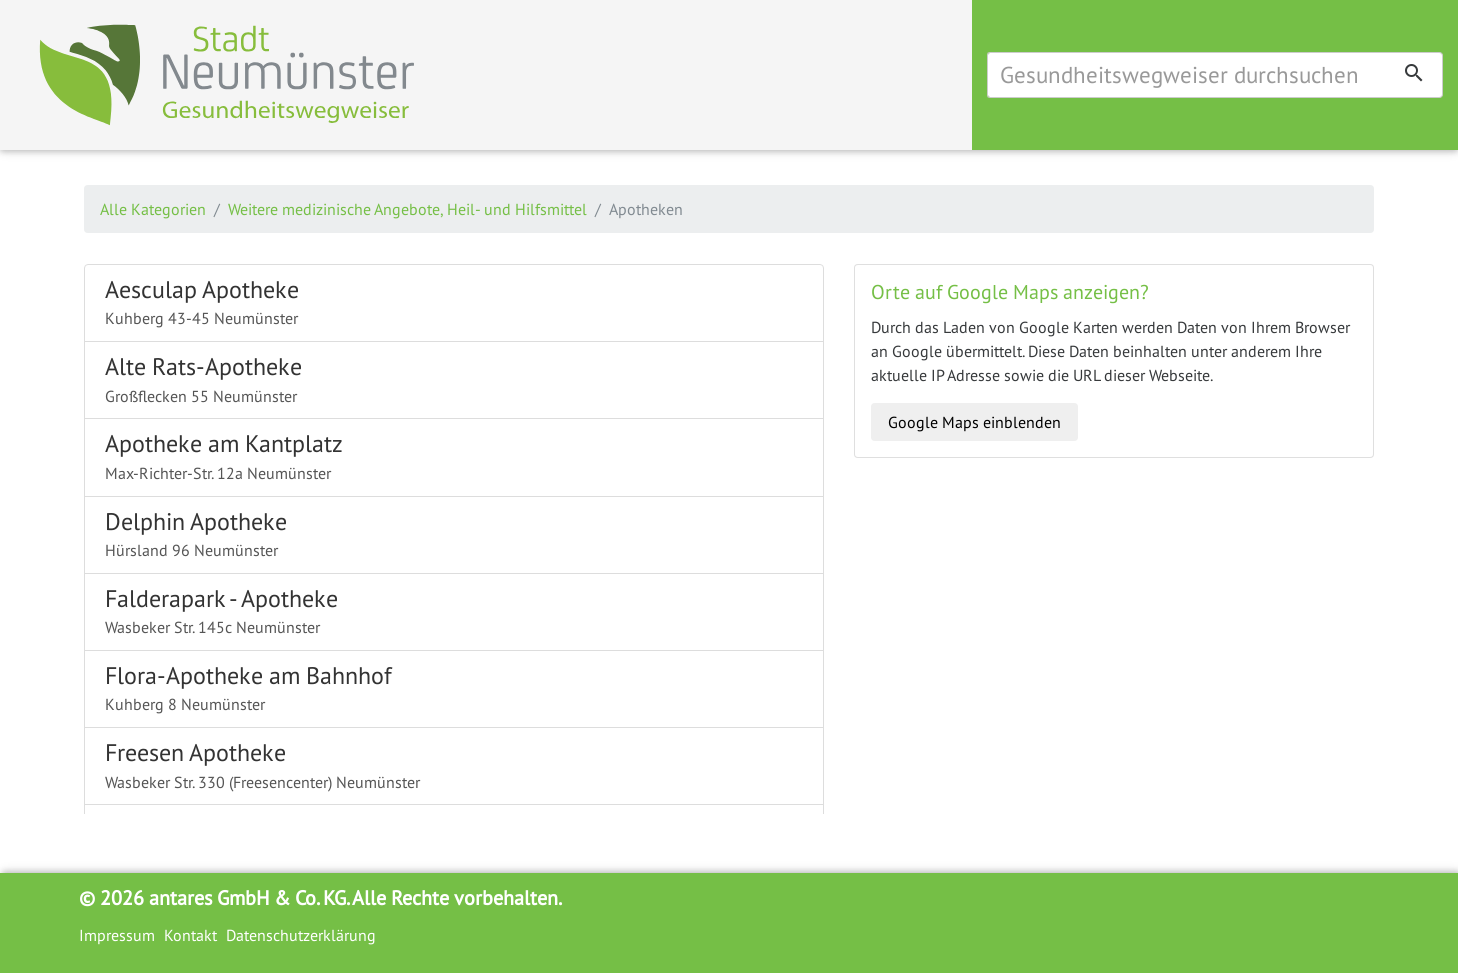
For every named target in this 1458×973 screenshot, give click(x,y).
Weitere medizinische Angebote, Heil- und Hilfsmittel (407, 209)
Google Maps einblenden (974, 422)
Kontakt (190, 935)
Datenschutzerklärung (301, 935)
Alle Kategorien (153, 209)
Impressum (117, 935)
